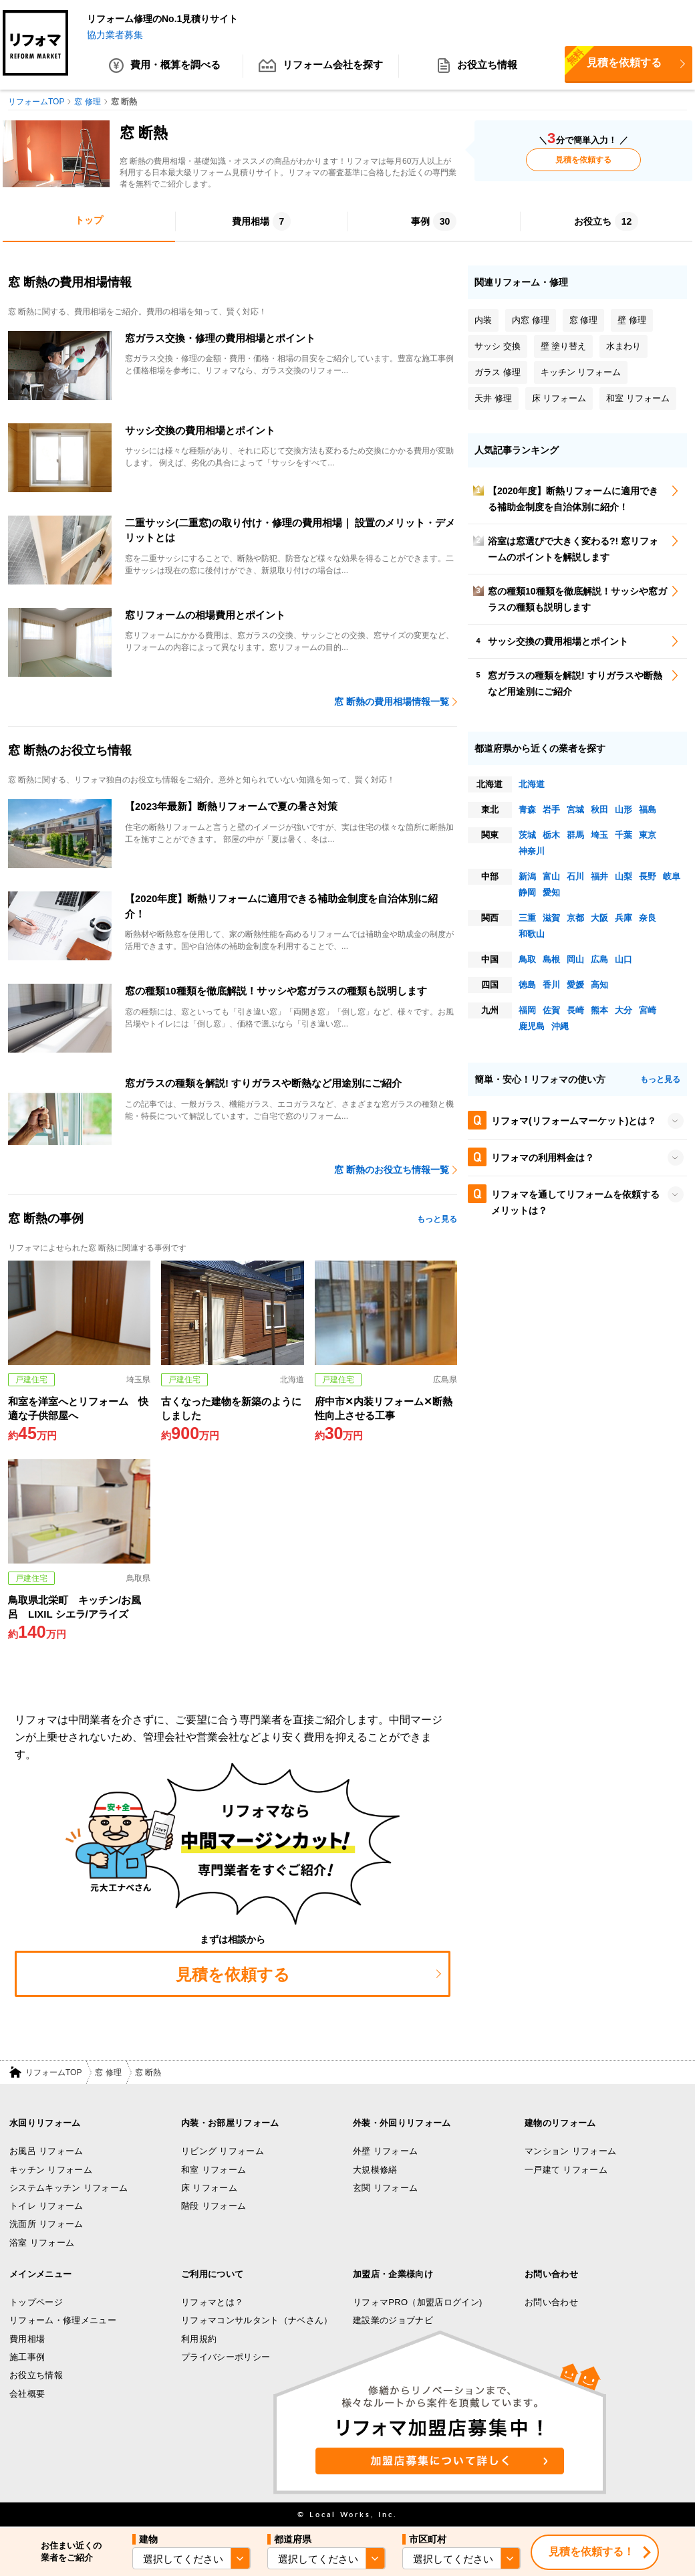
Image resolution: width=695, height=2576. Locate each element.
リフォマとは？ (212, 2302)
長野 (647, 876)
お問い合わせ (551, 2302)
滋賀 (551, 918)
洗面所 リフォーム (46, 2225)
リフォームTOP (53, 2072)
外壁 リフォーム (385, 2151)
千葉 (623, 835)
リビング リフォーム (222, 2151)
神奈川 (532, 851)
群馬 (575, 835)
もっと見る (437, 1219)
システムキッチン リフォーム (68, 2188)
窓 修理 (108, 2072)
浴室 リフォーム (41, 2243)
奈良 (647, 918)
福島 (647, 809)
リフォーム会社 (321, 67)
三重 (527, 918)
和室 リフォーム (213, 2170)
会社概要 (27, 2394)
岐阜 (671, 876)
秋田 (599, 809)
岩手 (551, 809)
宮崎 (647, 1010)
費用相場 (27, 2339)
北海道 (532, 784)
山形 (623, 809)
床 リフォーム (209, 2188)
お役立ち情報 (477, 67)
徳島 (527, 985)
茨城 (527, 835)
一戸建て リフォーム (566, 2170)
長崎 (575, 1010)
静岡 (527, 892)
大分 (623, 1010)
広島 (599, 959)
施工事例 (27, 2357)
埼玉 (599, 835)
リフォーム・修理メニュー (62, 2321)
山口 (623, 959)
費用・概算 (165, 67)
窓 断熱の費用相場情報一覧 (391, 701)
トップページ (36, 2302)
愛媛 (575, 985)
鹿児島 (532, 1026)
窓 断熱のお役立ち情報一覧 (391, 1169)
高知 (599, 985)
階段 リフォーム (213, 2206)
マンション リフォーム (570, 2151)
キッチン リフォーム (50, 2170)
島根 (551, 959)
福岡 (527, 1010)
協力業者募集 (115, 34)
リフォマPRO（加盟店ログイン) (417, 2302)
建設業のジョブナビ (393, 2321)
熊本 (599, 1010)
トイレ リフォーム (46, 2206)
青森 (527, 809)
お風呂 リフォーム (46, 2151)
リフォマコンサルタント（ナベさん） (257, 2321)
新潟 (527, 876)
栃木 (551, 835)
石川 (575, 876)
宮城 (575, 809)
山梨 (623, 876)
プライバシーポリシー (225, 2357)
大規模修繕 (375, 2170)
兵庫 (623, 918)
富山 (551, 876)
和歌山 (532, 934)
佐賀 (551, 1010)
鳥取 (527, 959)
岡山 (575, 959)
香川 (551, 985)
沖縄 (560, 1026)
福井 (599, 876)
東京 (647, 835)
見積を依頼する (613, 62)
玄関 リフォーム (385, 2188)
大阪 (599, 918)
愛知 (551, 892)
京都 (575, 918)
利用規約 (199, 2339)
